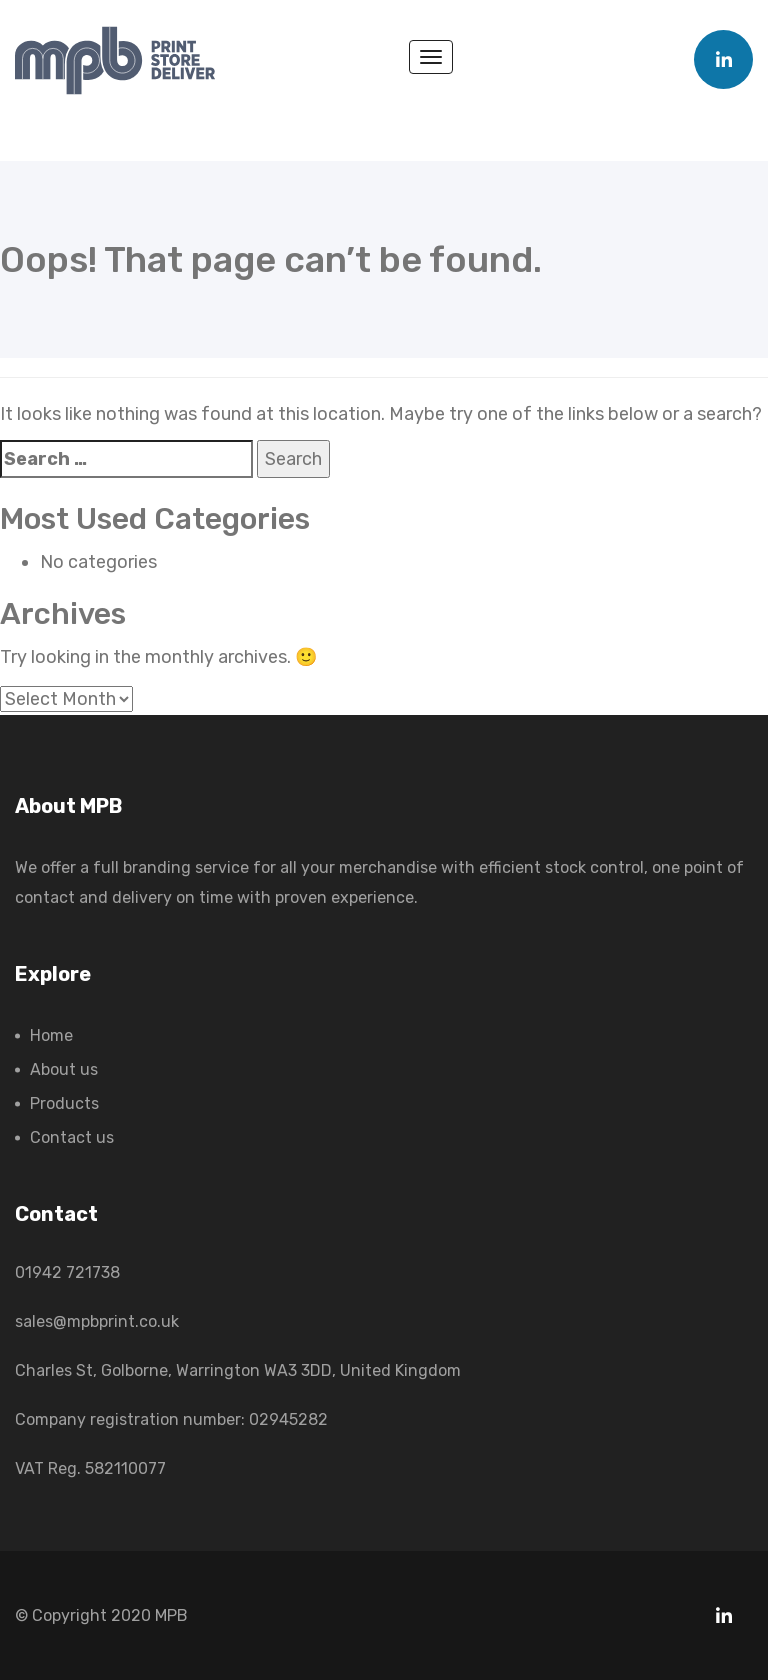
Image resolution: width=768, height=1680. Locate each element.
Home (51, 1035)
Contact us (72, 1137)
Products (64, 1103)
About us (64, 1069)
